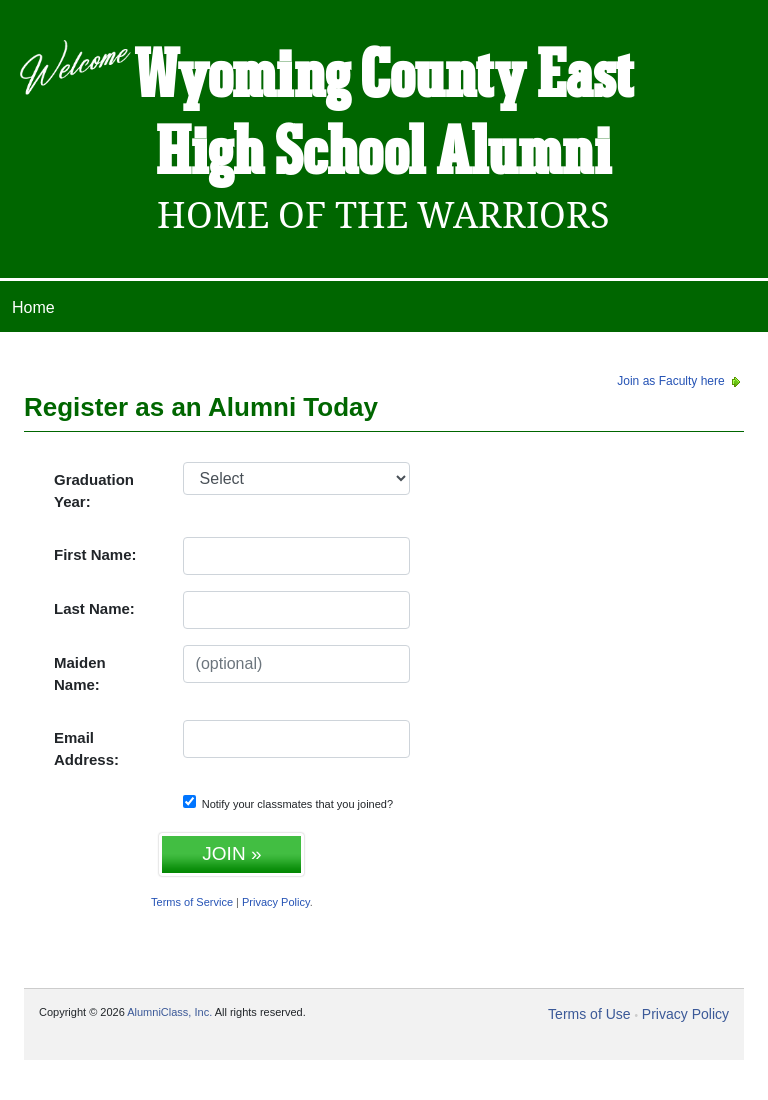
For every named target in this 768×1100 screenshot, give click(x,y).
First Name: (95, 554)
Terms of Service (192, 902)
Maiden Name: (80, 674)
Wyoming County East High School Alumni (384, 116)
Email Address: (86, 749)
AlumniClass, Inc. (169, 1012)
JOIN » (231, 853)
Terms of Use (589, 1014)
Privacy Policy (276, 902)
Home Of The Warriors (383, 215)
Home (33, 307)
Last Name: (94, 608)
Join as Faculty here (680, 381)
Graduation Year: (94, 491)
